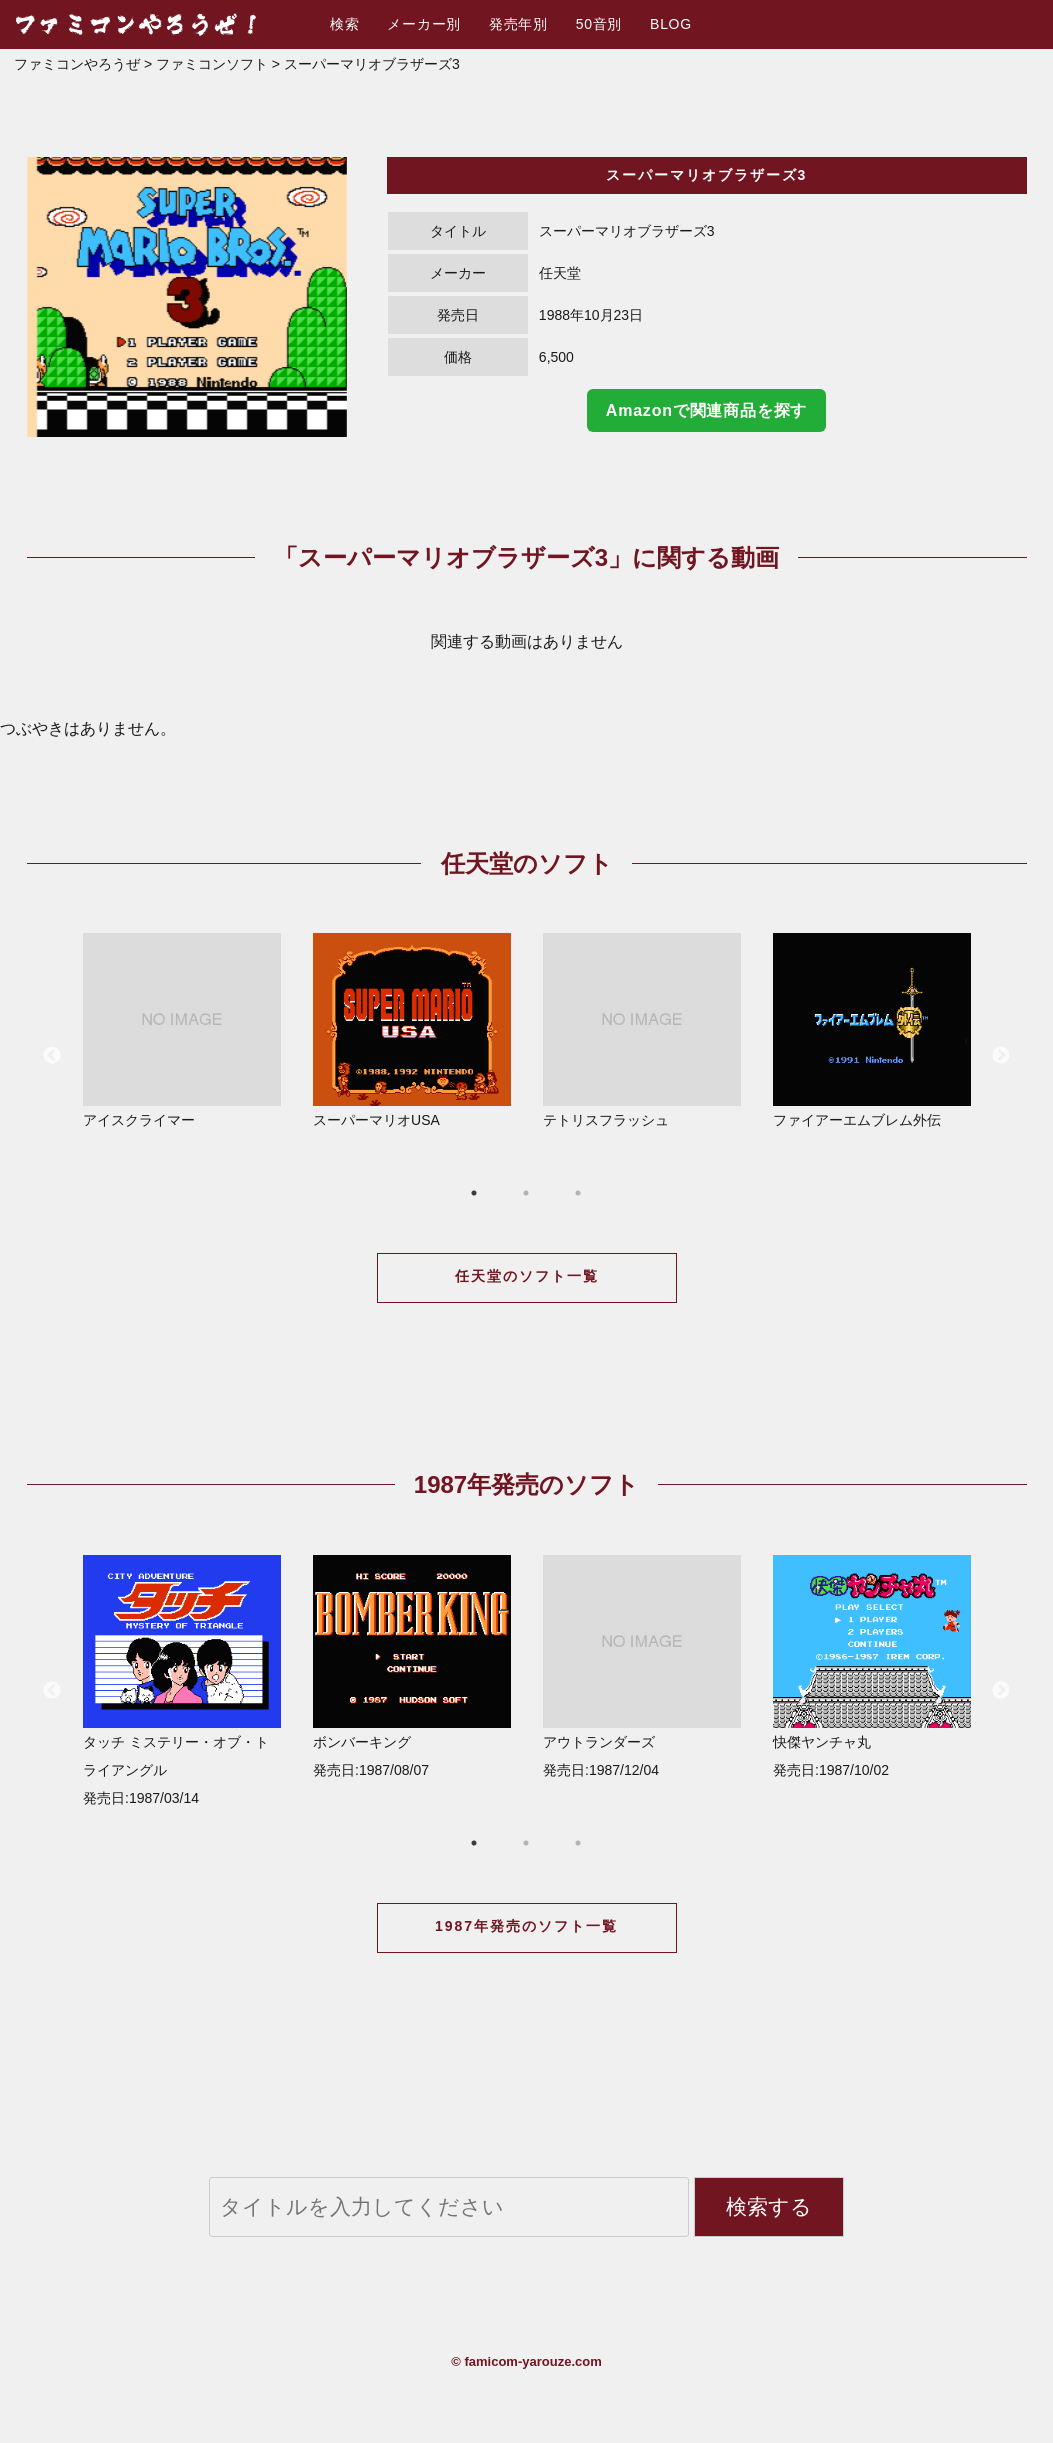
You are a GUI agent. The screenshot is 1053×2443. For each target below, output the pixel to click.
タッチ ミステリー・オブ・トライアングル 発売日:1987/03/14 (182, 1680)
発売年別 (518, 24)
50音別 (599, 24)
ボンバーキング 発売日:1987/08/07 (412, 1666)
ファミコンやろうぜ (77, 64)
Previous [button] (52, 1056)
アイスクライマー (182, 1030)
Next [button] (1001, 1056)
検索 (344, 24)
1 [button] (474, 1193)
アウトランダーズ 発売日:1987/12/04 (642, 1666)
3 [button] (578, 1193)
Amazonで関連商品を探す (706, 410)
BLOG (671, 24)
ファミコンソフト (212, 64)
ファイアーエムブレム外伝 (872, 1030)
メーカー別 (424, 24)
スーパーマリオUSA (412, 1030)
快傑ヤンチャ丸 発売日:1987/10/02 (872, 1666)
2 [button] (526, 1193)
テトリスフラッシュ (642, 1030)
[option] (187, 297)
